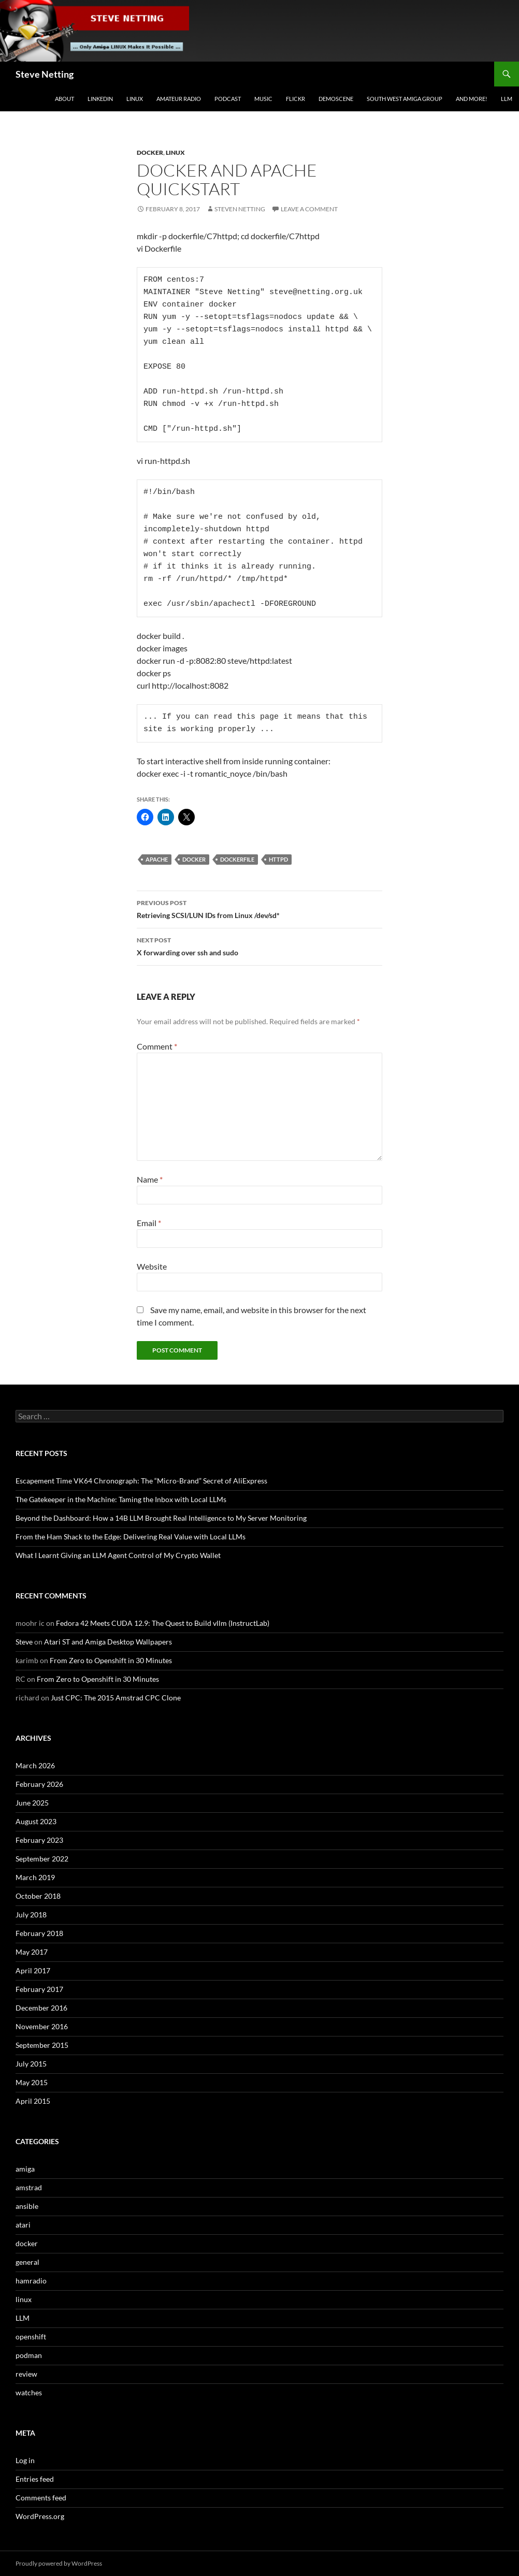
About (64, 98)
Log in (25, 2460)
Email (149, 1223)
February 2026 (39, 1784)
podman (29, 2355)
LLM (506, 98)
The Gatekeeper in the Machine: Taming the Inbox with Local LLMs (121, 1499)
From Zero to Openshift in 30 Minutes (111, 1660)
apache (157, 859)
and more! (471, 98)
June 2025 (32, 1802)
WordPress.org (40, 2516)
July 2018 (31, 1914)
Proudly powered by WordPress (59, 2563)
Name (150, 1179)
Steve (24, 1641)
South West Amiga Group (404, 98)
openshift (31, 2336)
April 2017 (33, 1970)
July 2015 (31, 2063)
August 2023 (36, 1821)
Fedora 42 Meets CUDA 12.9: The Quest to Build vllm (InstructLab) (162, 1623)
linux (175, 152)
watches (29, 2392)
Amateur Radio (178, 98)
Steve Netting (45, 74)
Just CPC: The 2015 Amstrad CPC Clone (116, 1697)
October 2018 (38, 1895)
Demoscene (336, 98)
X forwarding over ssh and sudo (259, 945)
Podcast (227, 98)
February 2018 (39, 1933)
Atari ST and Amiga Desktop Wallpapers (108, 1641)
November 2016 (42, 2026)
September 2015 (42, 2045)
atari (23, 2224)
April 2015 (33, 2101)
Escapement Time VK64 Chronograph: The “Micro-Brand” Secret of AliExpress (141, 1480)
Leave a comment (309, 209)
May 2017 (32, 1951)
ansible (27, 2206)
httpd (278, 859)
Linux (134, 98)
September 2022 (42, 1858)
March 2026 (35, 1765)
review (26, 2373)
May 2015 (32, 2082)
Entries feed (35, 2479)
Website (152, 1266)
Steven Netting (239, 209)
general (27, 2262)
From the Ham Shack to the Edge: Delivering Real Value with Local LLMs (131, 1536)
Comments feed (41, 2497)
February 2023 (39, 1840)
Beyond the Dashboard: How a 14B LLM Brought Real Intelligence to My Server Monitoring (161, 1517)
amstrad (29, 2187)
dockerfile (237, 859)
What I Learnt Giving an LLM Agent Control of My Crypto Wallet (118, 1555)
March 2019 (35, 1877)
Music (263, 98)
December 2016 (41, 2007)
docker (150, 152)
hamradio (31, 2280)
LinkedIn (100, 98)
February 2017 (39, 1989)
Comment (157, 1046)
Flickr (295, 98)
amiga (25, 2168)
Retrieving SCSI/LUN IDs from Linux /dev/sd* (259, 908)
